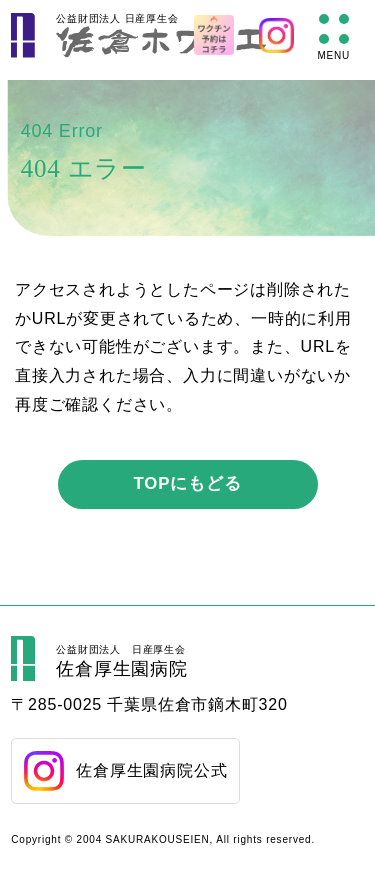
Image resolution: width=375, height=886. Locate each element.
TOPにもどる (188, 483)
